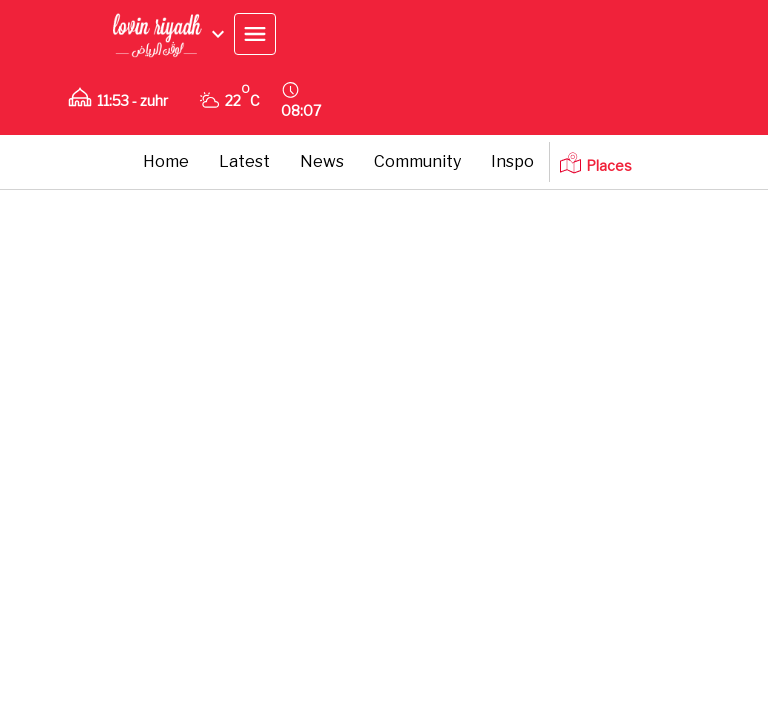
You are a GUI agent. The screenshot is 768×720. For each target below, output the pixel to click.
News (322, 161)
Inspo (512, 161)
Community (417, 161)
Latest (244, 161)
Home (166, 161)
